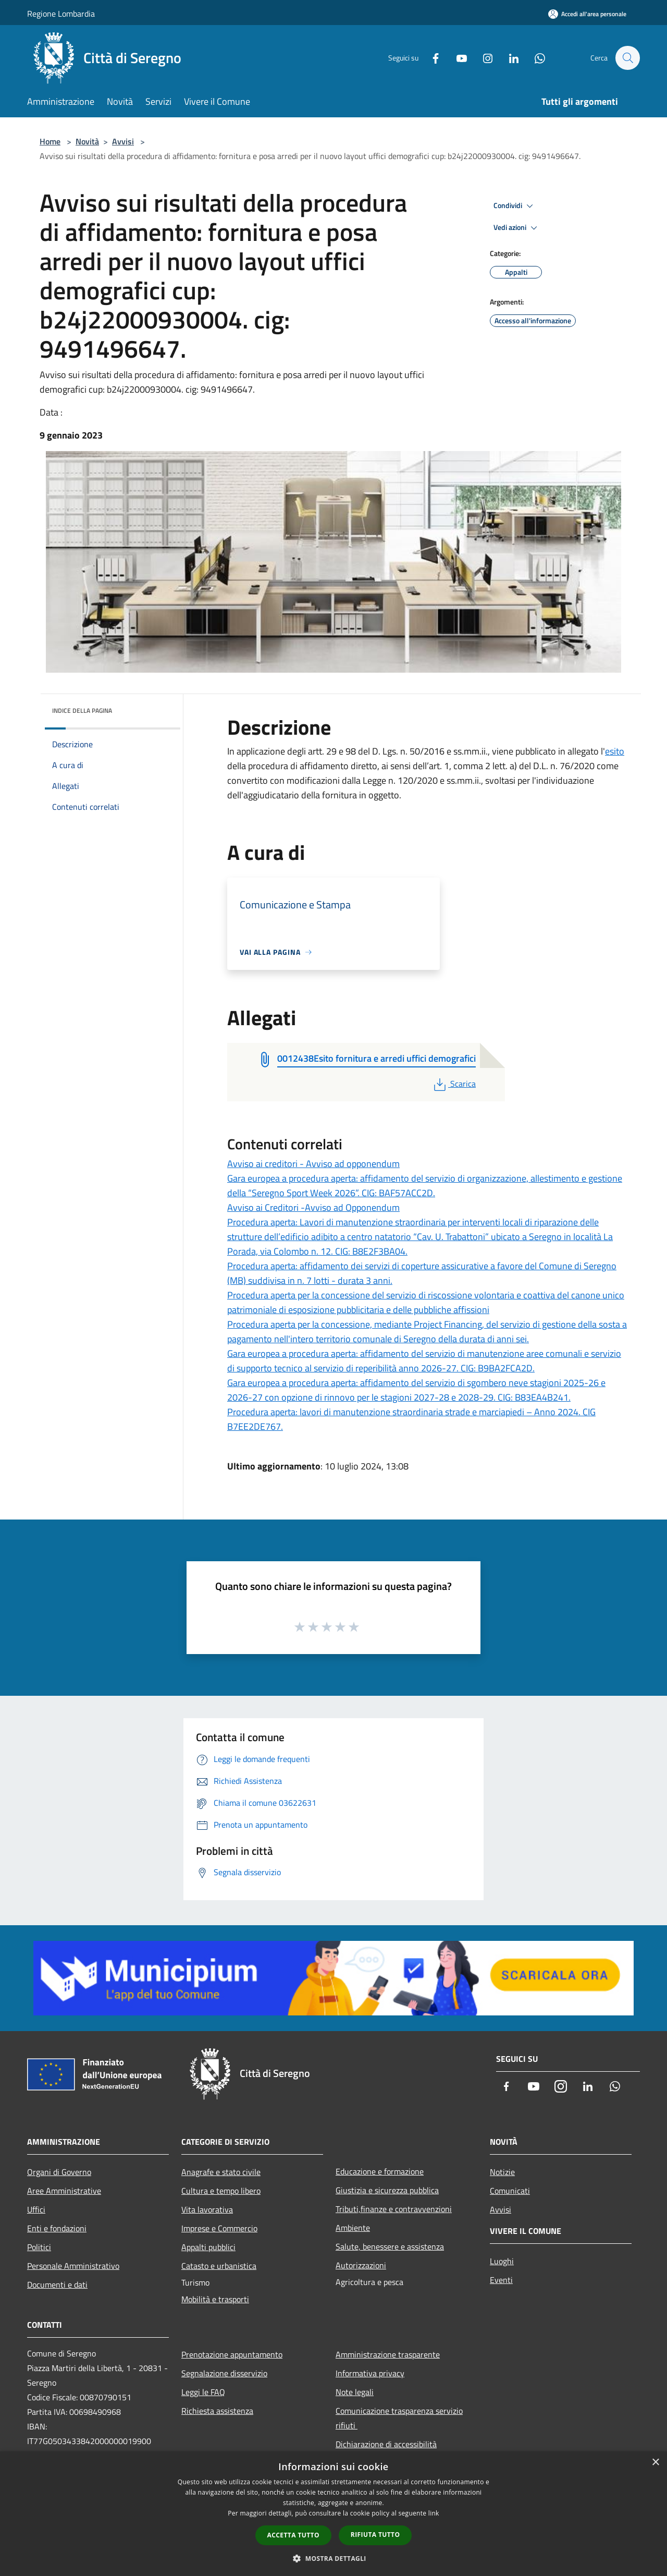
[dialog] (333, 2513)
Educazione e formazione (380, 2171)
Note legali (355, 2392)
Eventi (501, 2280)
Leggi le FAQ (203, 2392)
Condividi (514, 206)
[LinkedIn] (508, 58)
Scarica (453, 1083)
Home (50, 141)
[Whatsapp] (534, 58)
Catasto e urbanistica (218, 2265)
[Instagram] (482, 58)
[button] (333, 2558)
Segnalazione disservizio (224, 2373)
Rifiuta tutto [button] (375, 2534)
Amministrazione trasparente (388, 2354)
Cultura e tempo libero (221, 2190)
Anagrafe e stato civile (221, 2172)
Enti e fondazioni (57, 2228)
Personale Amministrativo (73, 2265)
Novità (87, 141)
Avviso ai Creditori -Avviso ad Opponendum (313, 1207)
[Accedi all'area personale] (587, 14)
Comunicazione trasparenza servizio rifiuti (399, 2418)
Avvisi (123, 141)
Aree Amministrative (64, 2190)
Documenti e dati (57, 2284)
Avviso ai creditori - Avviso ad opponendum (313, 1164)
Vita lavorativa (207, 2209)
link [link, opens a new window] (433, 2513)
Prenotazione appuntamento (231, 2354)
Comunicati (510, 2190)
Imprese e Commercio (219, 2228)
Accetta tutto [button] (293, 2535)
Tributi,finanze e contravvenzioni (394, 2209)
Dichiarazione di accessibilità (386, 2444)
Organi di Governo (59, 2172)
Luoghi (502, 2261)
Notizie (502, 2172)
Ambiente (353, 2227)
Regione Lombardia (61, 13)
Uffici (36, 2209)
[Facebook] (430, 58)
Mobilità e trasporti (215, 2299)
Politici (39, 2247)
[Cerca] (627, 57)
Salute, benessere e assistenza (390, 2246)
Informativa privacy (370, 2373)
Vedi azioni (516, 228)
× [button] (655, 2462)
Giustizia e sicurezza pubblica (387, 2190)
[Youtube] (456, 58)
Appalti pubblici (208, 2247)
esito (614, 751)
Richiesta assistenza (217, 2410)
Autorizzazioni (361, 2265)
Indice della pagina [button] (82, 710)
